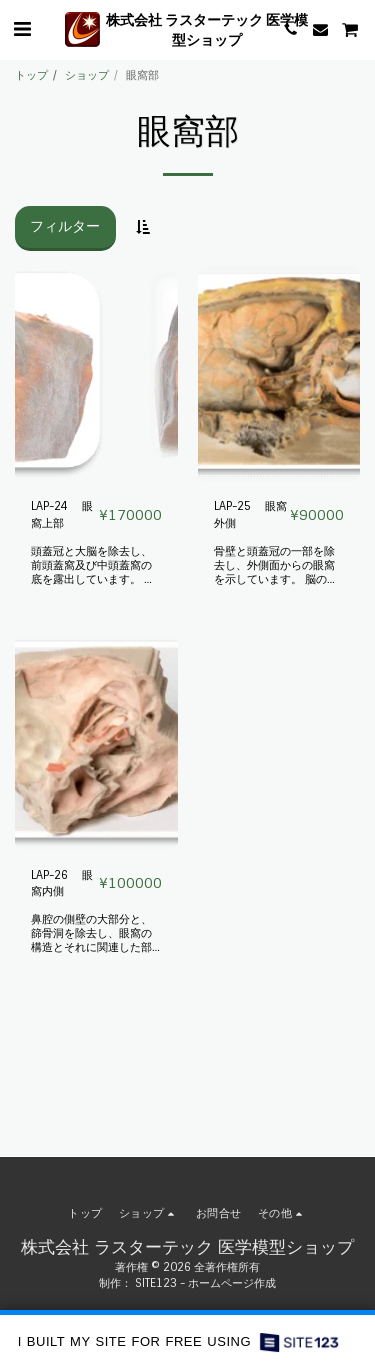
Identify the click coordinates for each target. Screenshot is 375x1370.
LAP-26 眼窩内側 (62, 883)
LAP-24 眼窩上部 (62, 514)
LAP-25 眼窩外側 (250, 514)
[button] (22, 29)
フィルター (65, 226)
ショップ (87, 75)
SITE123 (156, 1283)
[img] (96, 374)
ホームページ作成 (232, 1283)
